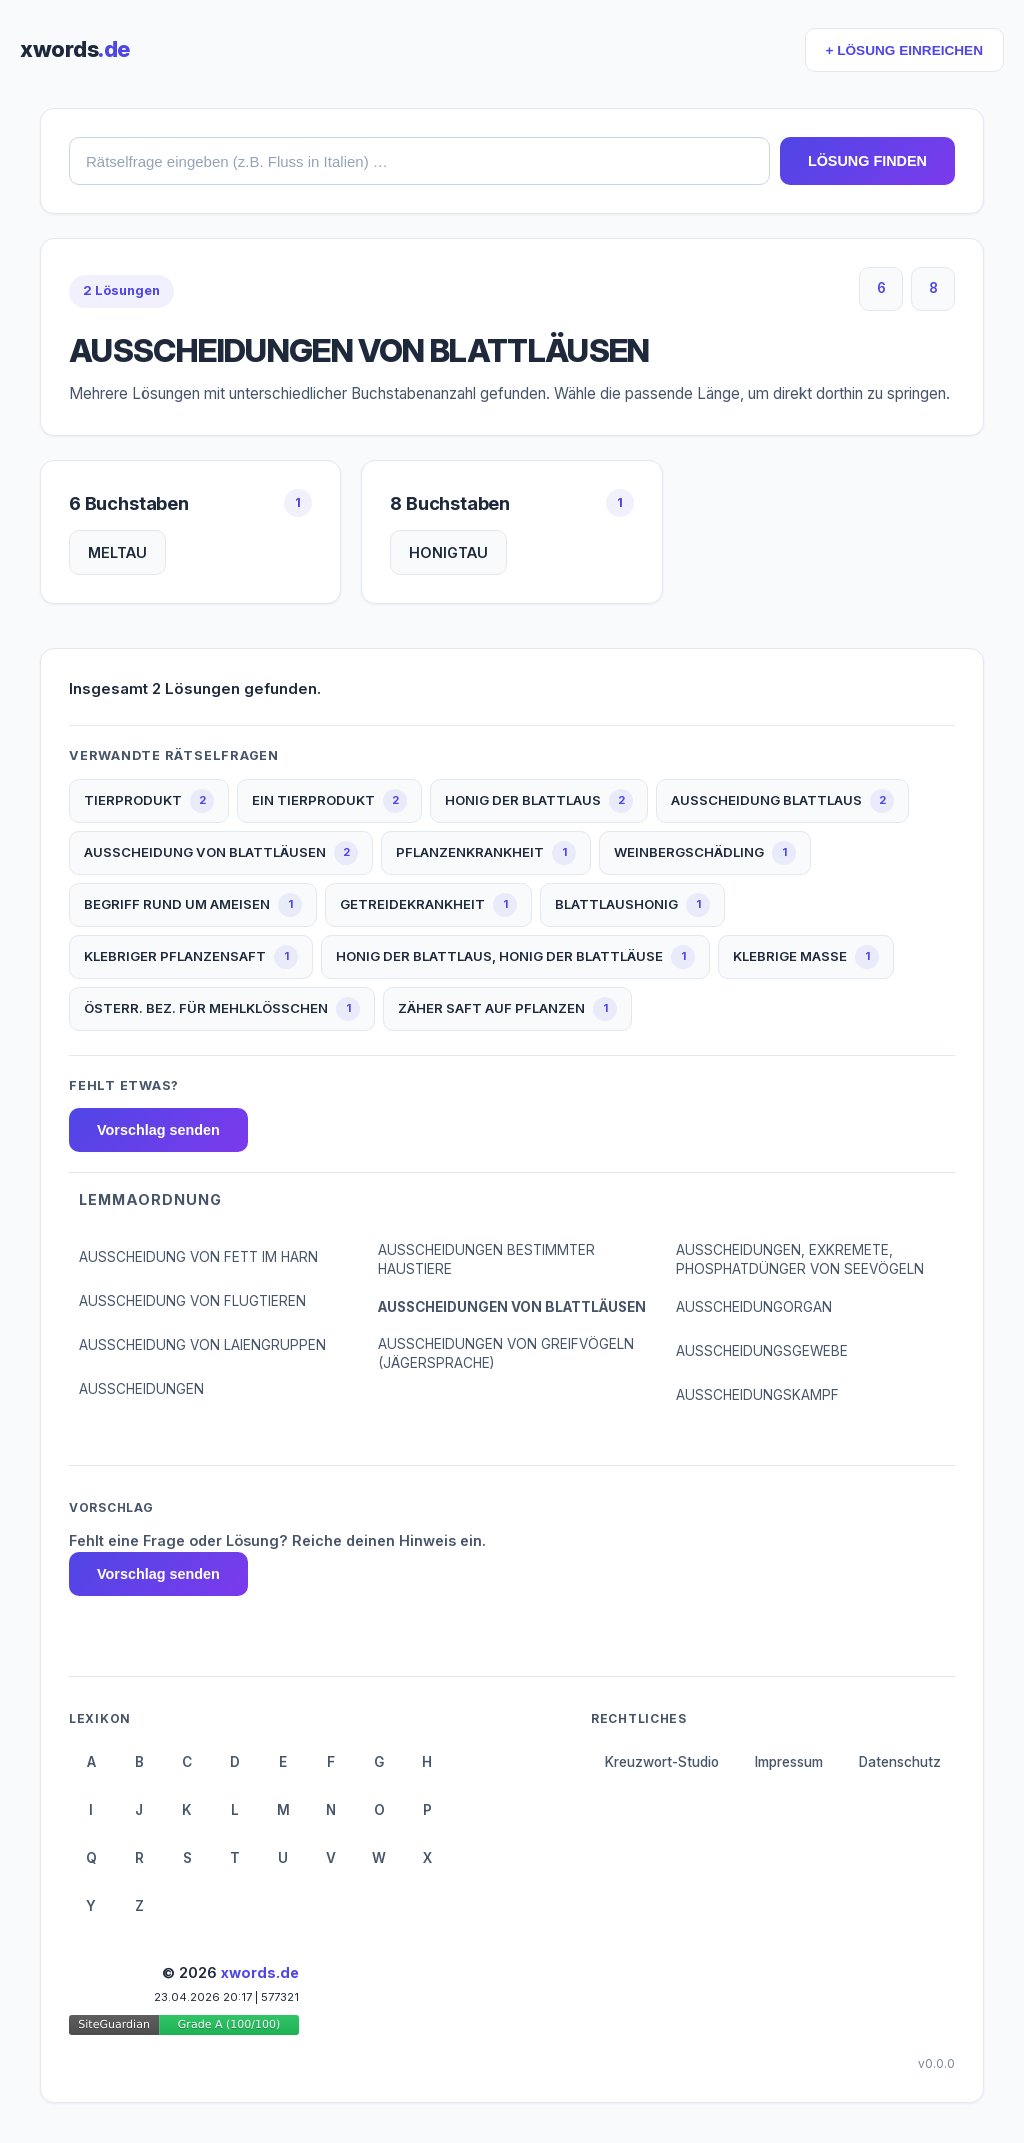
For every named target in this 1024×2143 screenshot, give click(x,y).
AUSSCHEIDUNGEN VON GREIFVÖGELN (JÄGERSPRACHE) (506, 1353)
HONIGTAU (448, 552)
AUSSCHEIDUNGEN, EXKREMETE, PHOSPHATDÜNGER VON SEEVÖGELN (800, 1259)
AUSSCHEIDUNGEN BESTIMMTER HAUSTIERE (486, 1259)
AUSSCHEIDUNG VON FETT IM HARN (198, 1257)
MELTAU (117, 552)
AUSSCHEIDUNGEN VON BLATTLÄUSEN (512, 1307)
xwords (75, 49)
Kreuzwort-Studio (662, 1762)
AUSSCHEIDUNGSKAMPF (757, 1395)
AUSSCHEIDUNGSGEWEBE (762, 1351)
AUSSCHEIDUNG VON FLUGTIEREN (192, 1301)
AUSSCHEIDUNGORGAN (754, 1307)
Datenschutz (900, 1762)
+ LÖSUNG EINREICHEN (904, 50)
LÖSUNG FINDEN (867, 161)
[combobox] (419, 161)
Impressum (789, 1762)
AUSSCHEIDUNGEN (141, 1389)
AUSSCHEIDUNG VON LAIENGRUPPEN (202, 1345)
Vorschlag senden (158, 1130)
